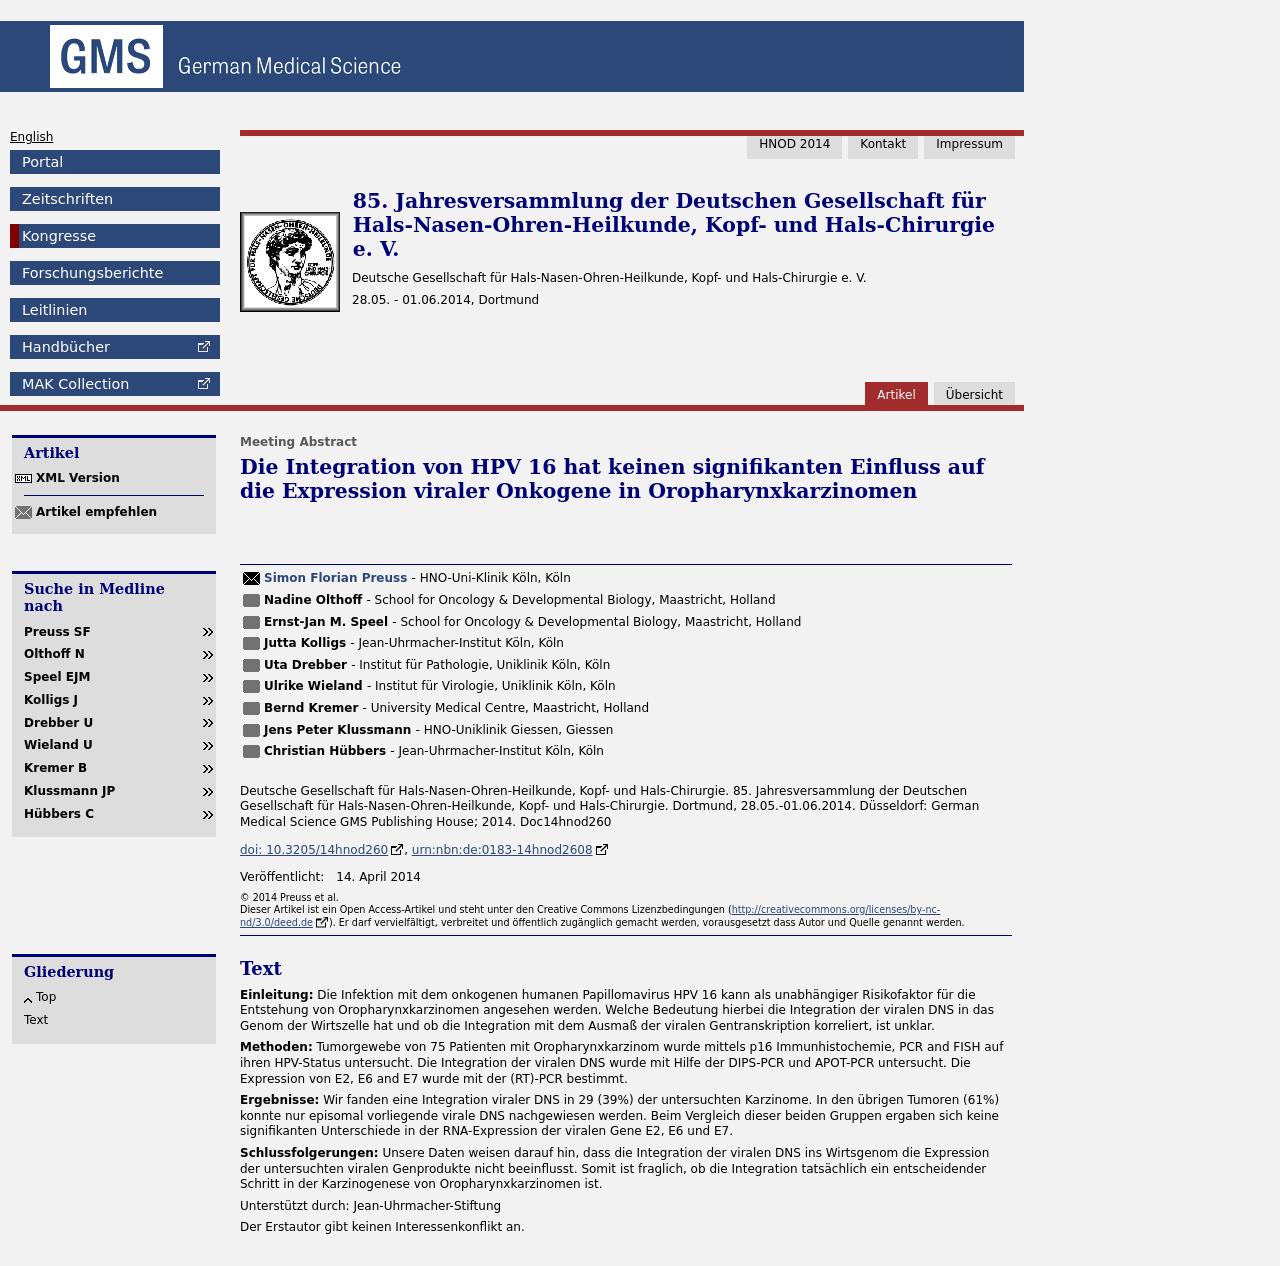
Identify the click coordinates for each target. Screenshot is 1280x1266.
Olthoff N (54, 654)
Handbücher (66, 347)
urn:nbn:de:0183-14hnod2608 (502, 850)
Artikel (896, 395)
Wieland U (58, 745)
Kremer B (55, 768)
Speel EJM (57, 677)
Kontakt (883, 144)
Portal (42, 162)
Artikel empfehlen (96, 512)
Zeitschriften (67, 199)
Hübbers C (59, 814)
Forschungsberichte (92, 273)
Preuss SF (57, 632)
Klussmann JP (69, 791)
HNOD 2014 (794, 144)
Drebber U (58, 723)
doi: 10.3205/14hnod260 (314, 850)
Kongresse (59, 236)
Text (36, 1020)
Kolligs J (51, 700)
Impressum (969, 144)
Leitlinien (54, 310)
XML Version (78, 478)
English (31, 137)
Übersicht (974, 395)
